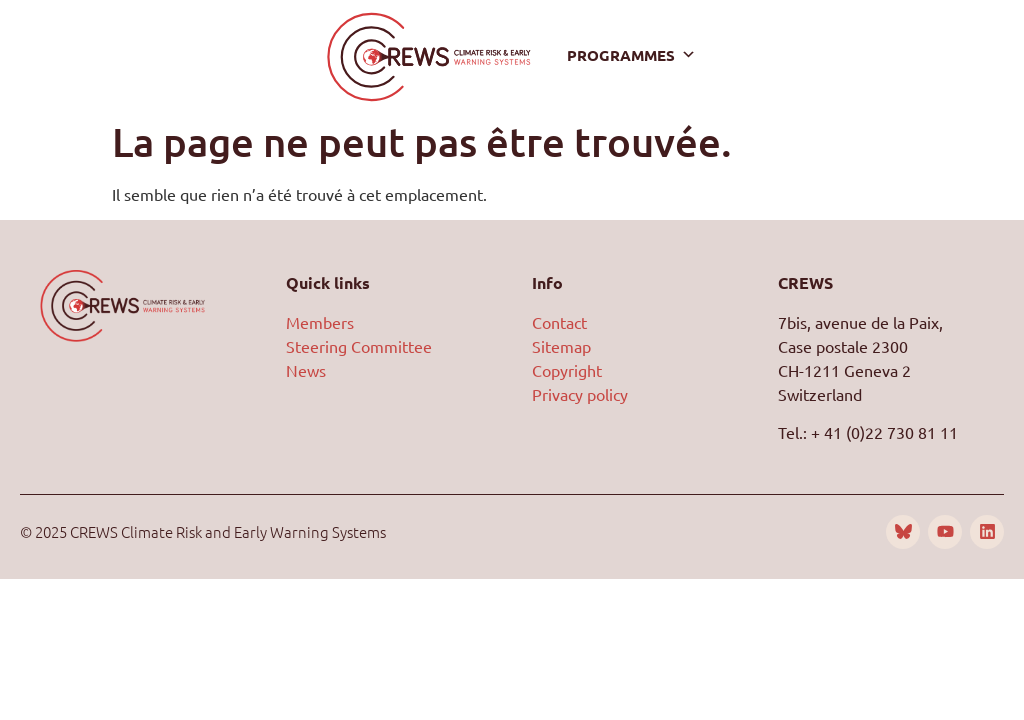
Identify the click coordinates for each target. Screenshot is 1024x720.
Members (320, 322)
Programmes (631, 55)
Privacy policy (580, 394)
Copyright (567, 370)
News (306, 370)
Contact (559, 322)
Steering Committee (359, 346)
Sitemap (561, 346)
